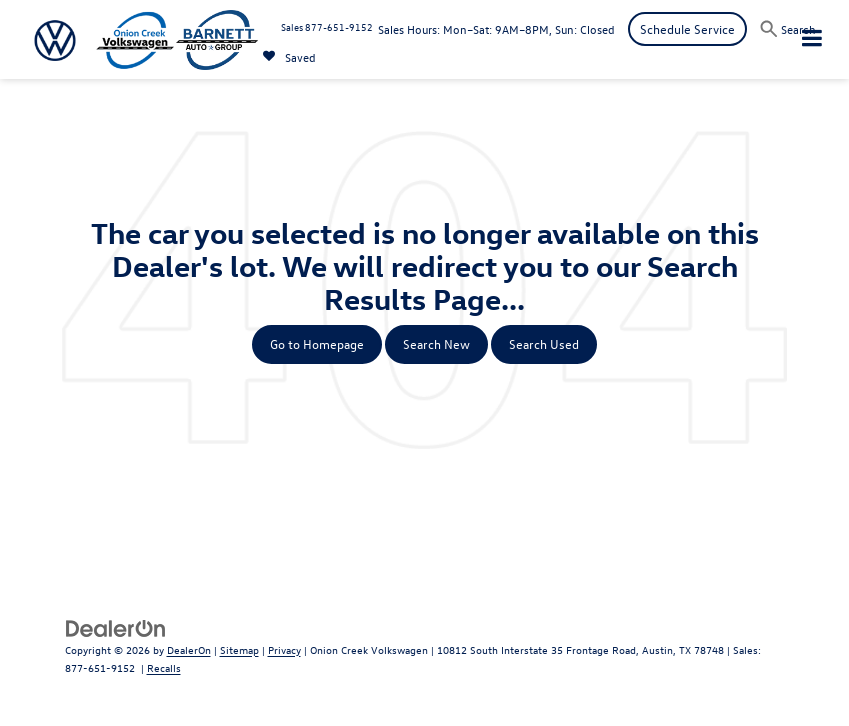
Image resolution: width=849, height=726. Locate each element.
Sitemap (239, 649)
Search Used (544, 343)
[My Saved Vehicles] (289, 57)
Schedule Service (687, 28)
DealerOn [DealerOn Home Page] (189, 649)
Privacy (284, 649)
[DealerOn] (116, 626)
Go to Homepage (317, 343)
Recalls (164, 667)
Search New (436, 343)
